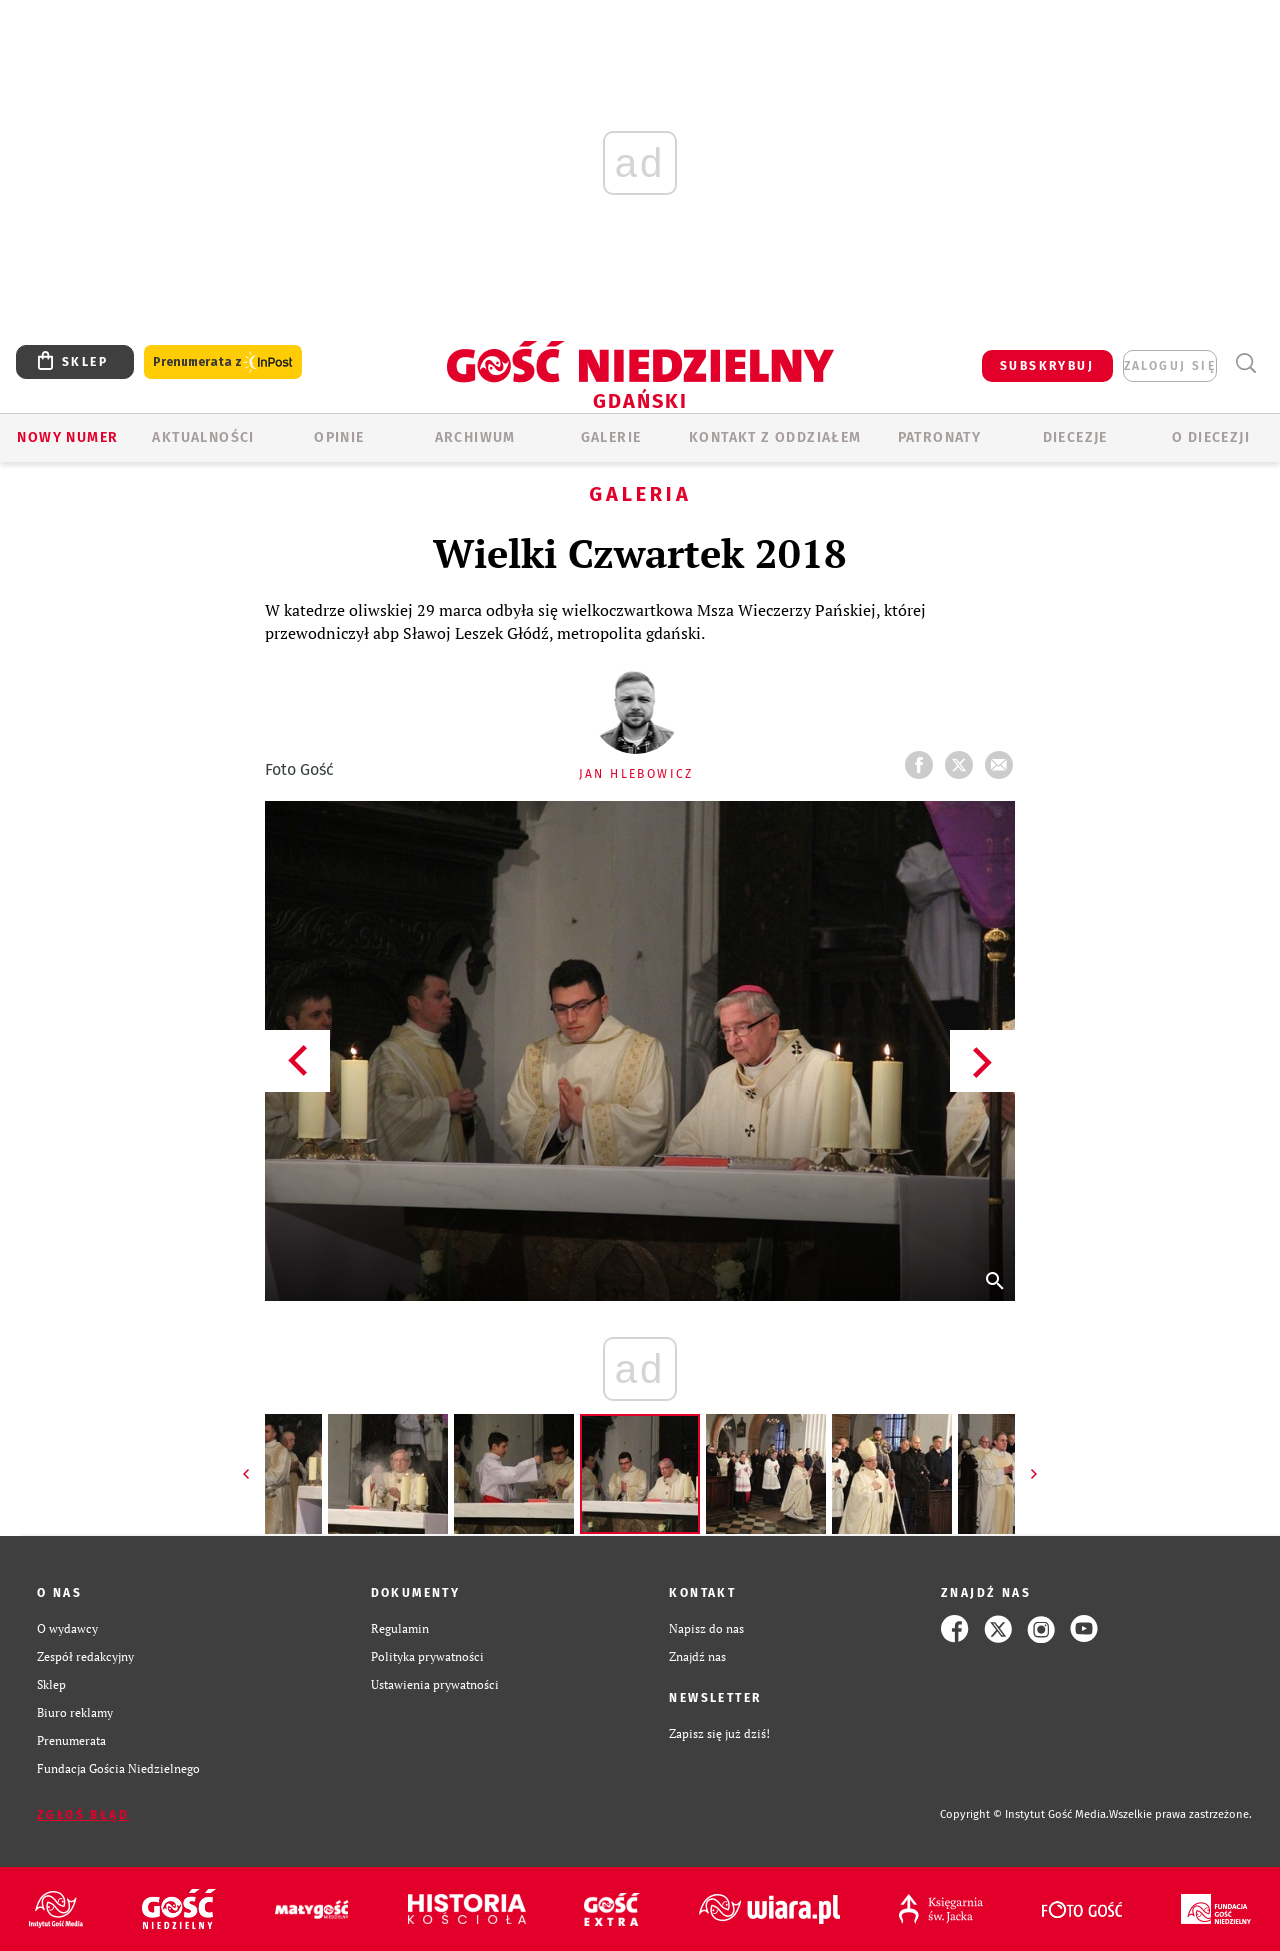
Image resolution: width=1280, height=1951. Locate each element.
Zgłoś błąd (83, 1815)
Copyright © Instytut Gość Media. (1024, 1814)
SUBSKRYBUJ (1047, 366)
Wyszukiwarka (1245, 363)
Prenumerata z (223, 362)
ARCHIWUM (475, 437)
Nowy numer (67, 437)
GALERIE (611, 437)
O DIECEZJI (1211, 437)
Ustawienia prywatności (435, 1684)
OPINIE (339, 437)
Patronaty (940, 437)
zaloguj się (1170, 366)
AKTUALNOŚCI (203, 437)
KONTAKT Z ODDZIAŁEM (775, 437)
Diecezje (1075, 437)
